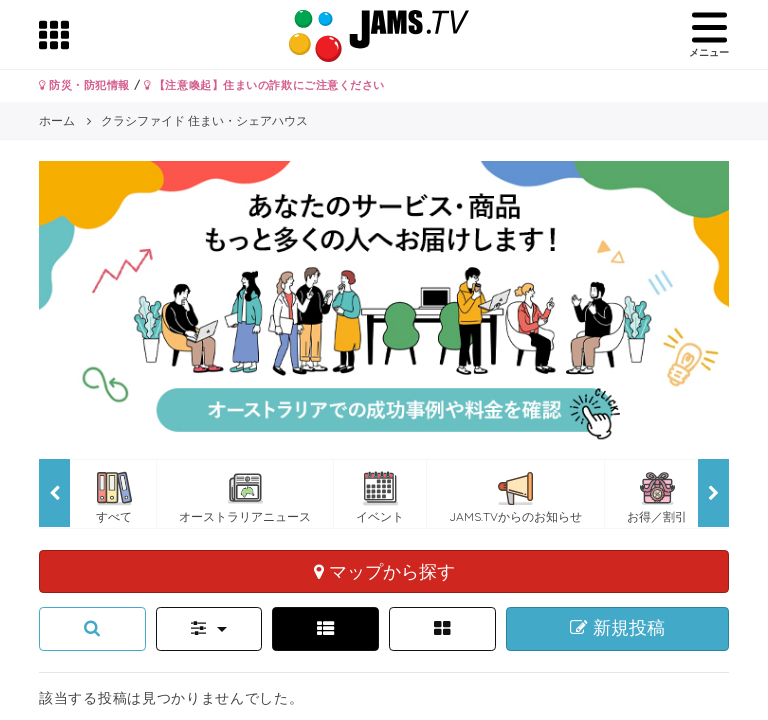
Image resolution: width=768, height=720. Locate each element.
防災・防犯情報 (84, 85)
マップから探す (384, 571)
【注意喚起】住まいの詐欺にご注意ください (264, 85)
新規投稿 (617, 628)
